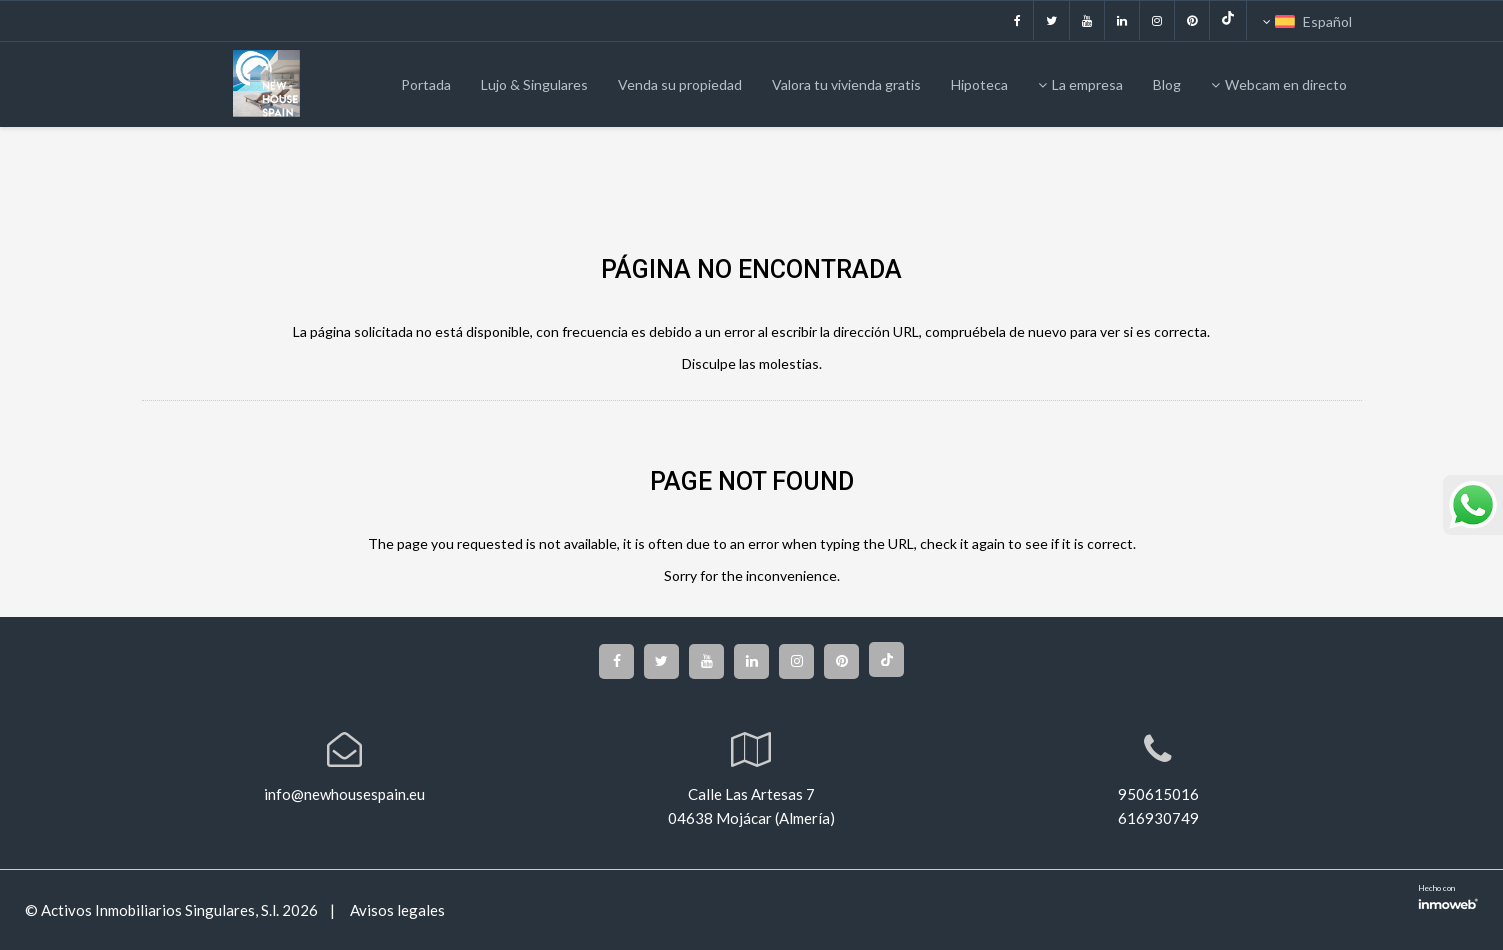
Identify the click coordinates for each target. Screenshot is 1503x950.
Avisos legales (396, 910)
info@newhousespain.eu (344, 794)
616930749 (1158, 818)
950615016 (1158, 794)
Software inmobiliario (1448, 902)
